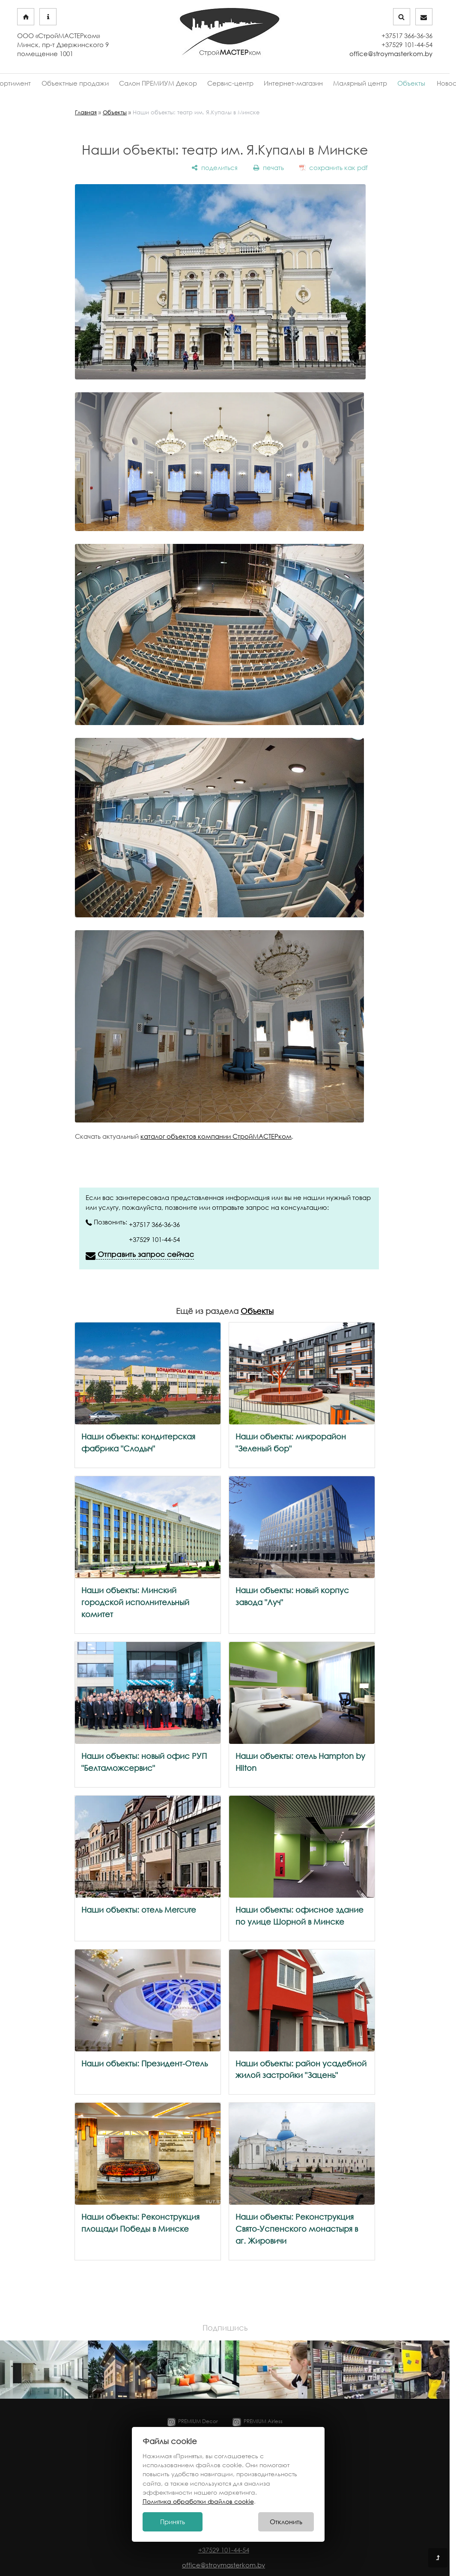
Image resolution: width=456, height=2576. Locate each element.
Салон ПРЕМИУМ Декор (159, 83)
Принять (172, 2521)
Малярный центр (359, 83)
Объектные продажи (77, 83)
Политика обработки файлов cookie (198, 2501)
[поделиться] (214, 167)
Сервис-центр (231, 83)
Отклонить (286, 2521)
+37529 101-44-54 (154, 1239)
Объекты (409, 83)
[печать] (268, 167)
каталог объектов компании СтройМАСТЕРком (216, 1135)
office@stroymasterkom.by (390, 53)
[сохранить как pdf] (333, 167)
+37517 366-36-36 (154, 1224)
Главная (86, 112)
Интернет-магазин (292, 83)
